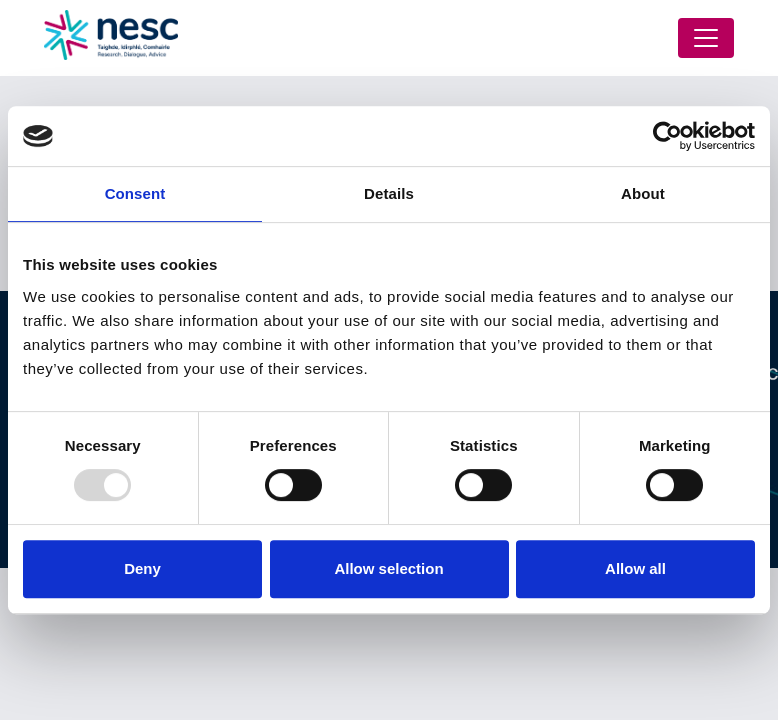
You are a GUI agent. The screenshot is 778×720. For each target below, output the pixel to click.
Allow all (635, 568)
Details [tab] (389, 193)
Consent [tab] (135, 193)
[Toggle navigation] (706, 38)
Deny (142, 568)
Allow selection (388, 568)
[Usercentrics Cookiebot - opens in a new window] (667, 136)
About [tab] (643, 193)
